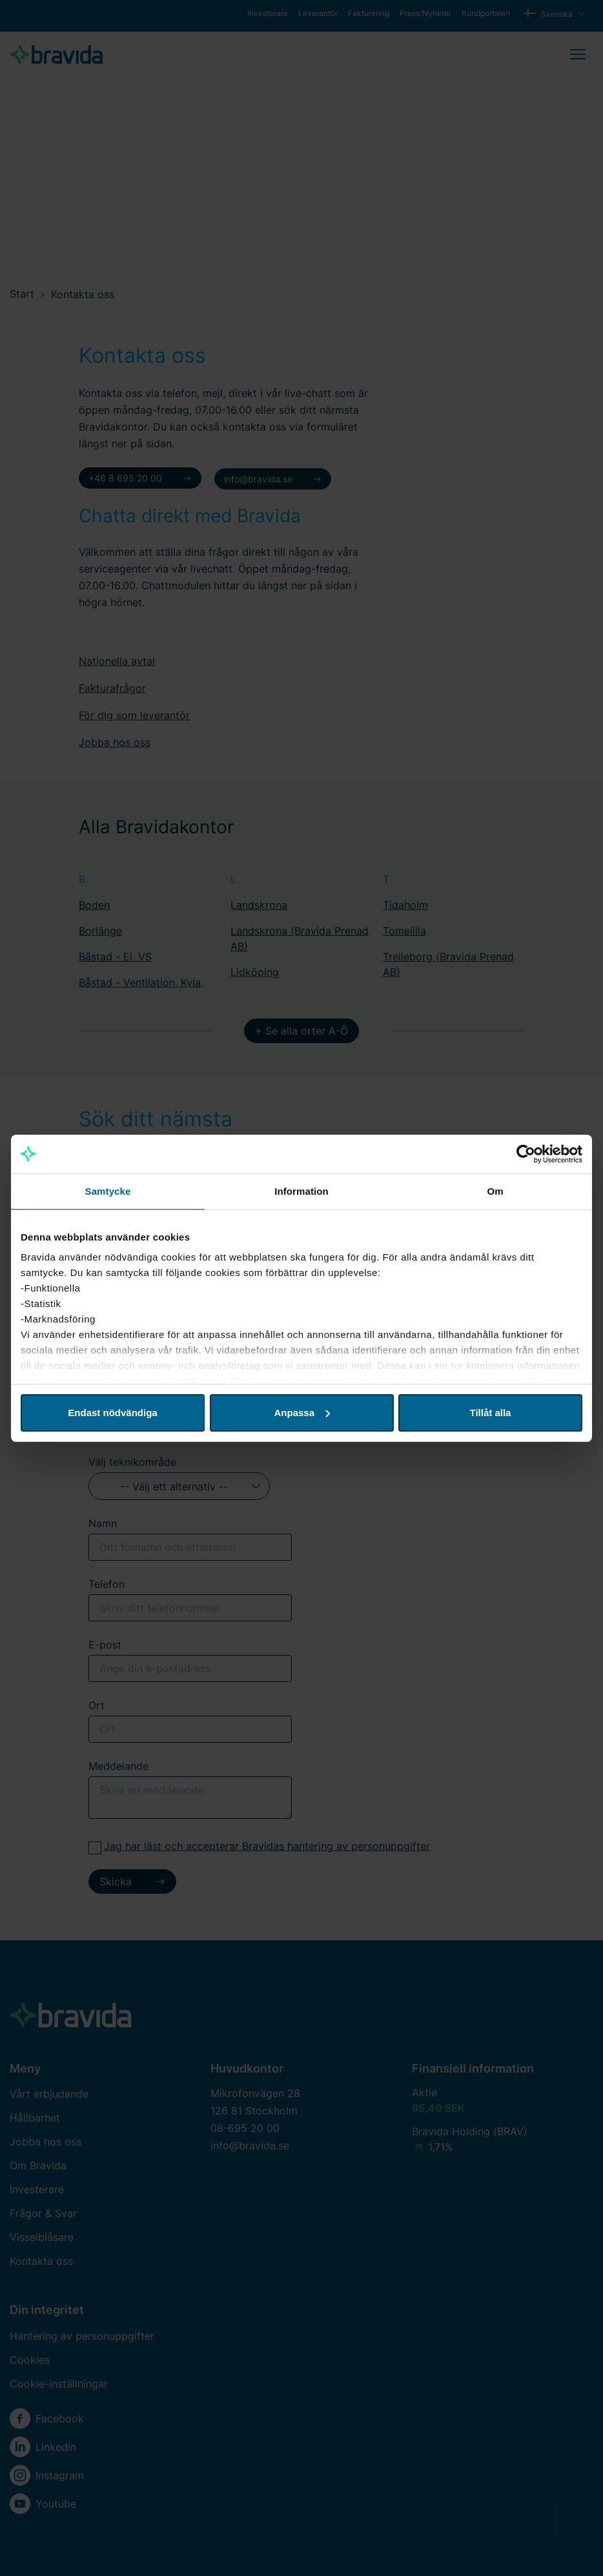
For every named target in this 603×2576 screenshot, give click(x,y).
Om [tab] (495, 1191)
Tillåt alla (490, 1412)
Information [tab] (301, 1191)
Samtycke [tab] (108, 1191)
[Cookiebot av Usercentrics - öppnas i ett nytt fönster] (525, 1154)
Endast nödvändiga (112, 1412)
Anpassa (302, 1412)
